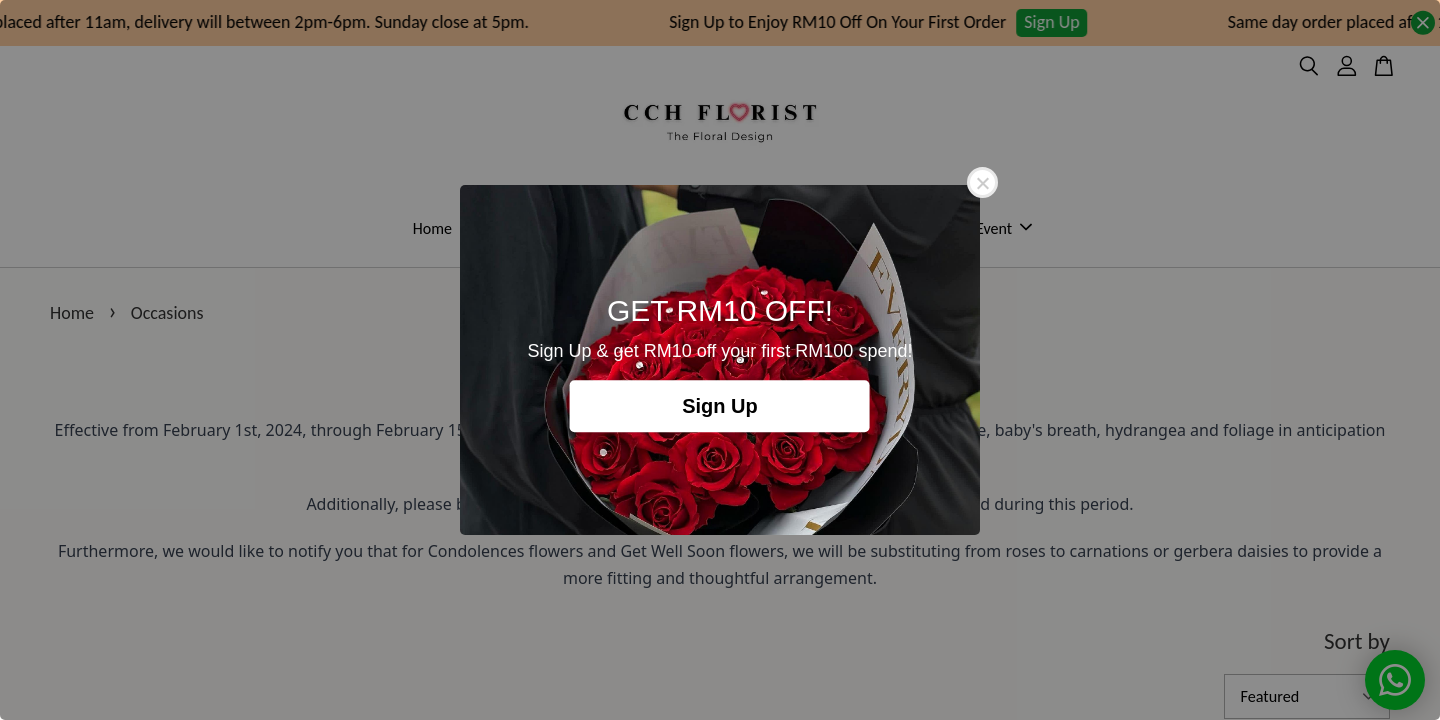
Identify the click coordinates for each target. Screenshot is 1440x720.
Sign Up (720, 406)
